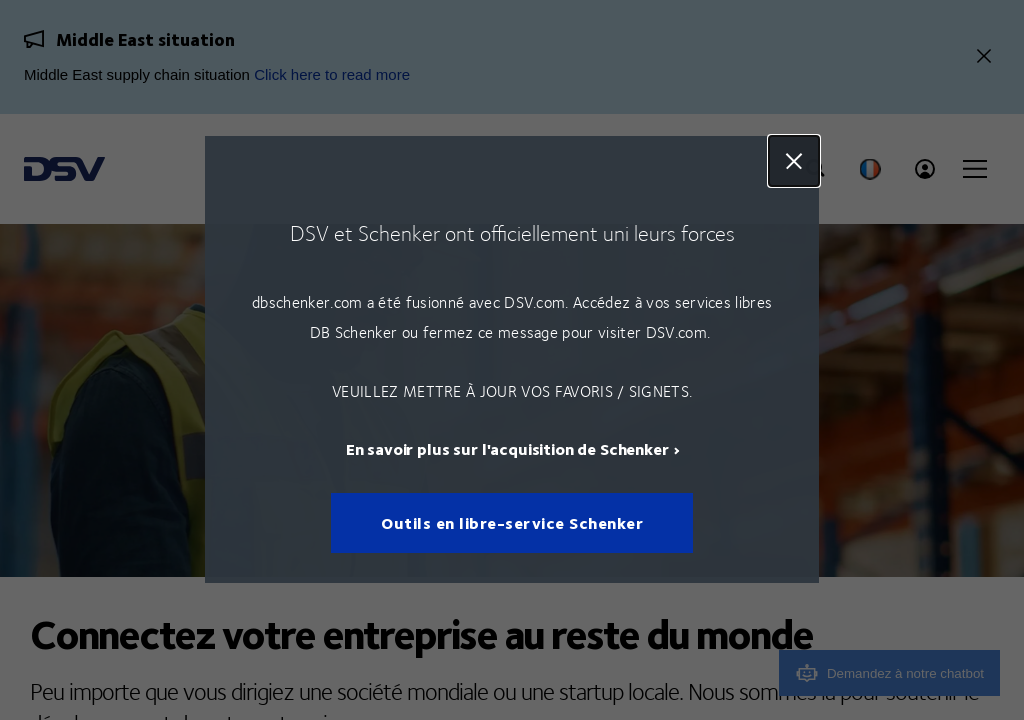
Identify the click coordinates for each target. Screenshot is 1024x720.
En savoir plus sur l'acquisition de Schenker (507, 449)
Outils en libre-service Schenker (512, 523)
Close (794, 161)
